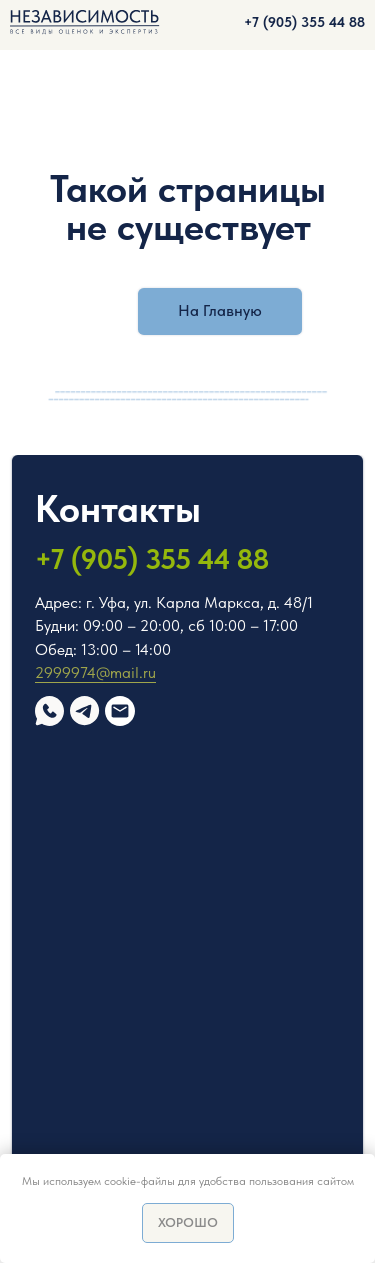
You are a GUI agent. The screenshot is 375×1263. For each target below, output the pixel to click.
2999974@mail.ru (95, 672)
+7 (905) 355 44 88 (304, 22)
